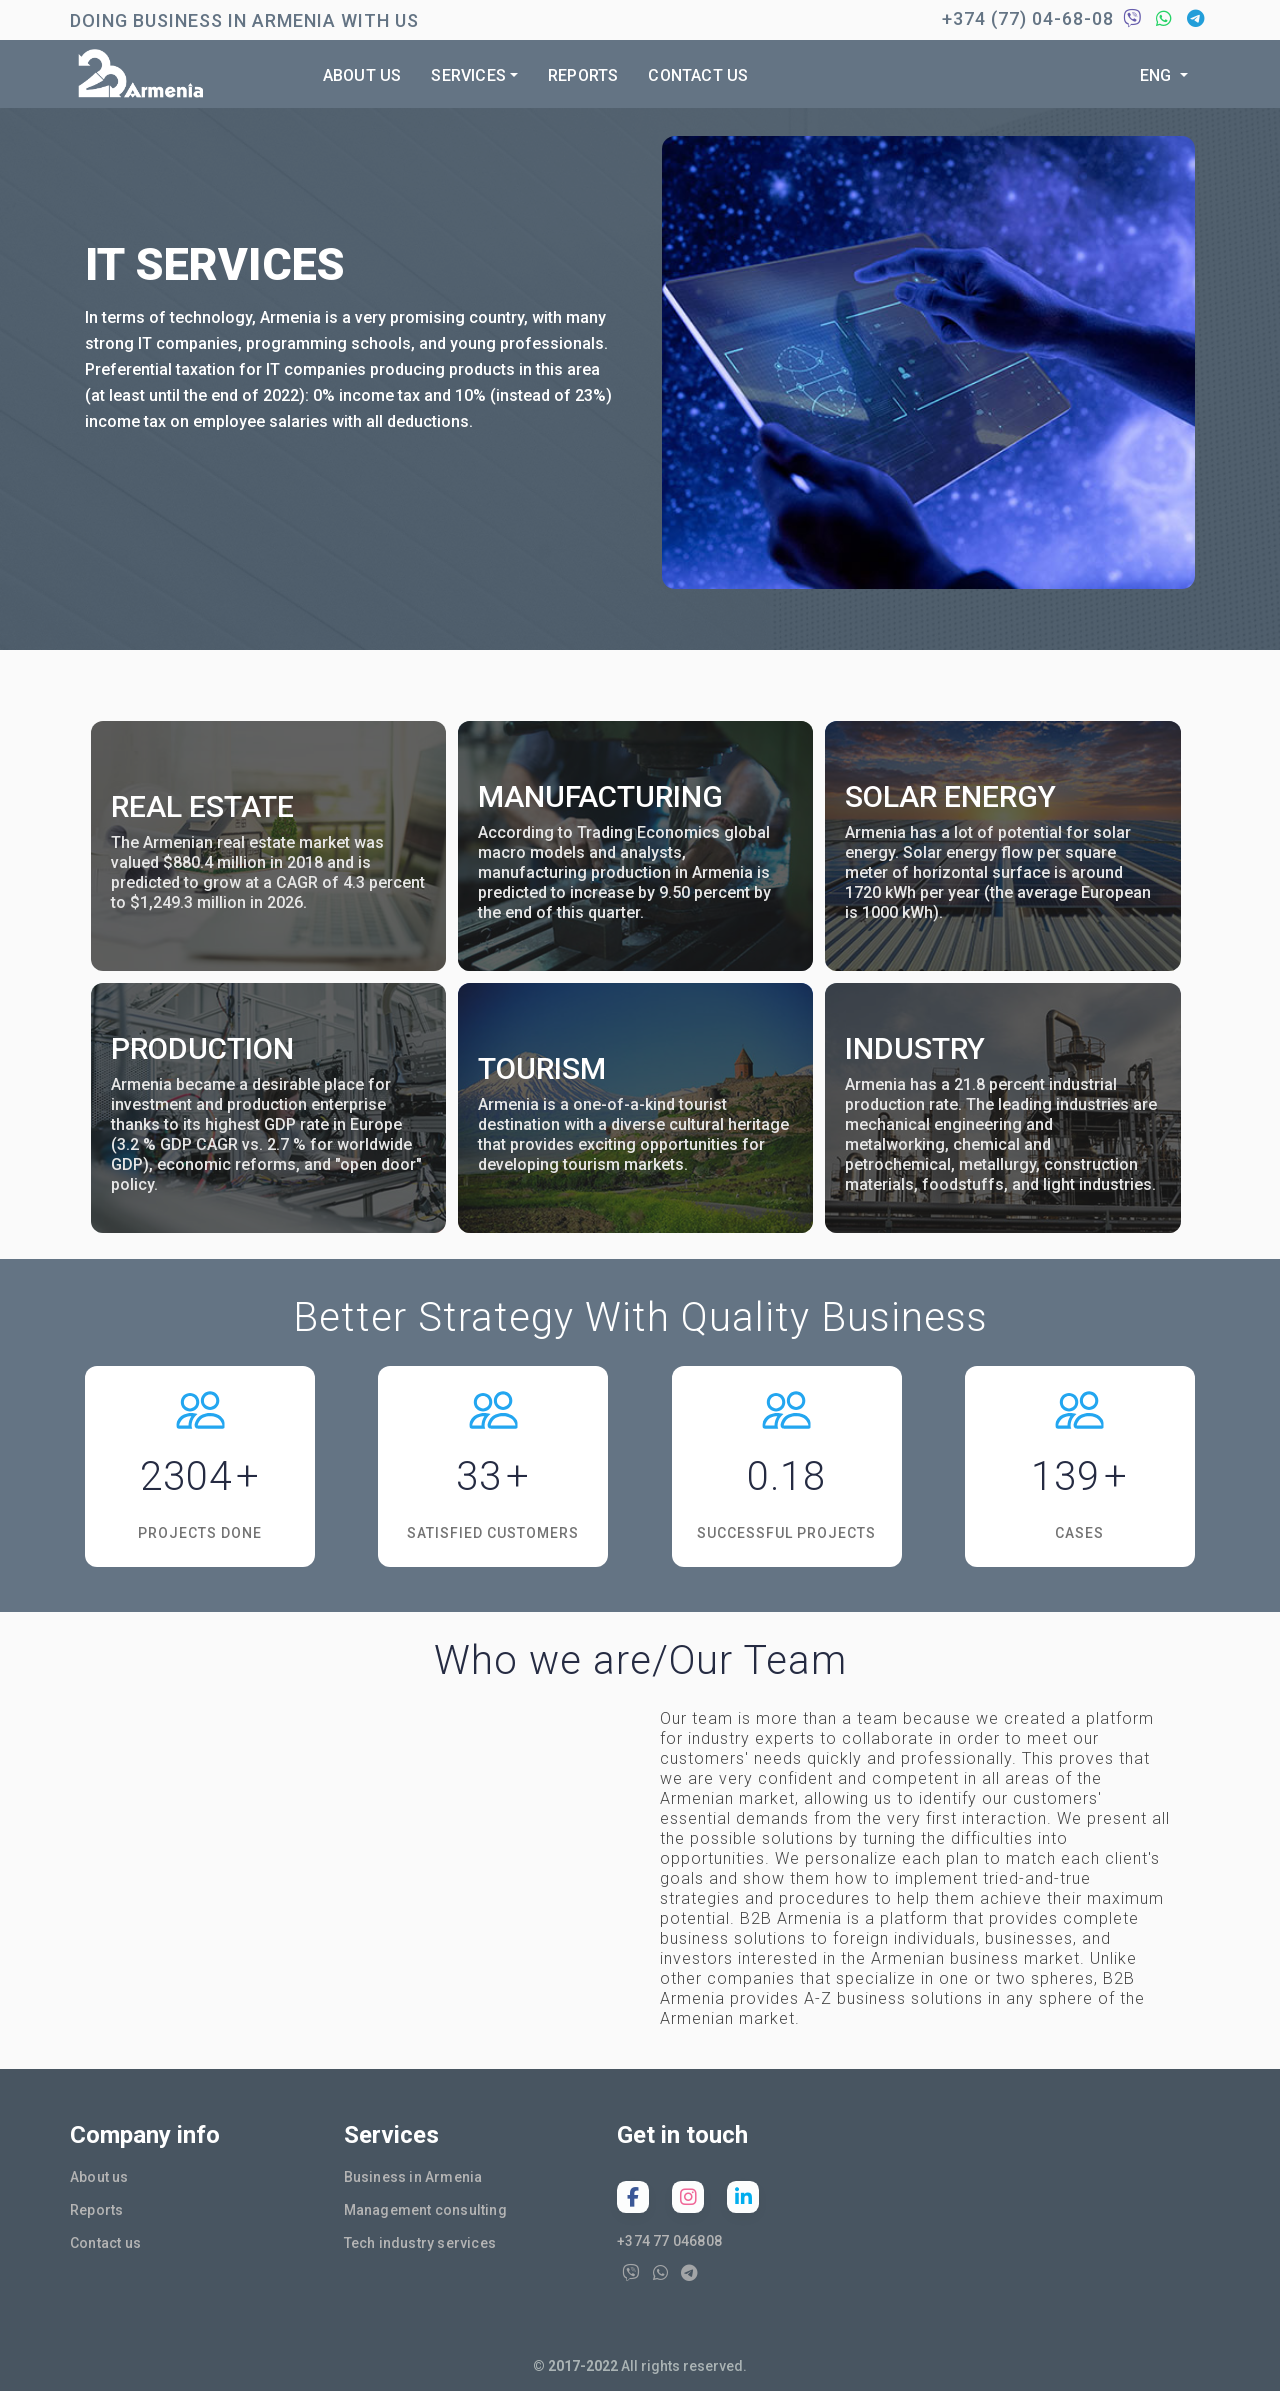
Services (468, 75)
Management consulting (425, 2210)
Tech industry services (420, 2243)
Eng (1158, 75)
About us (362, 75)
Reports (583, 75)
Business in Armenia (413, 2177)
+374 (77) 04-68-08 (1028, 18)
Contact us (698, 75)
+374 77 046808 (669, 2241)
